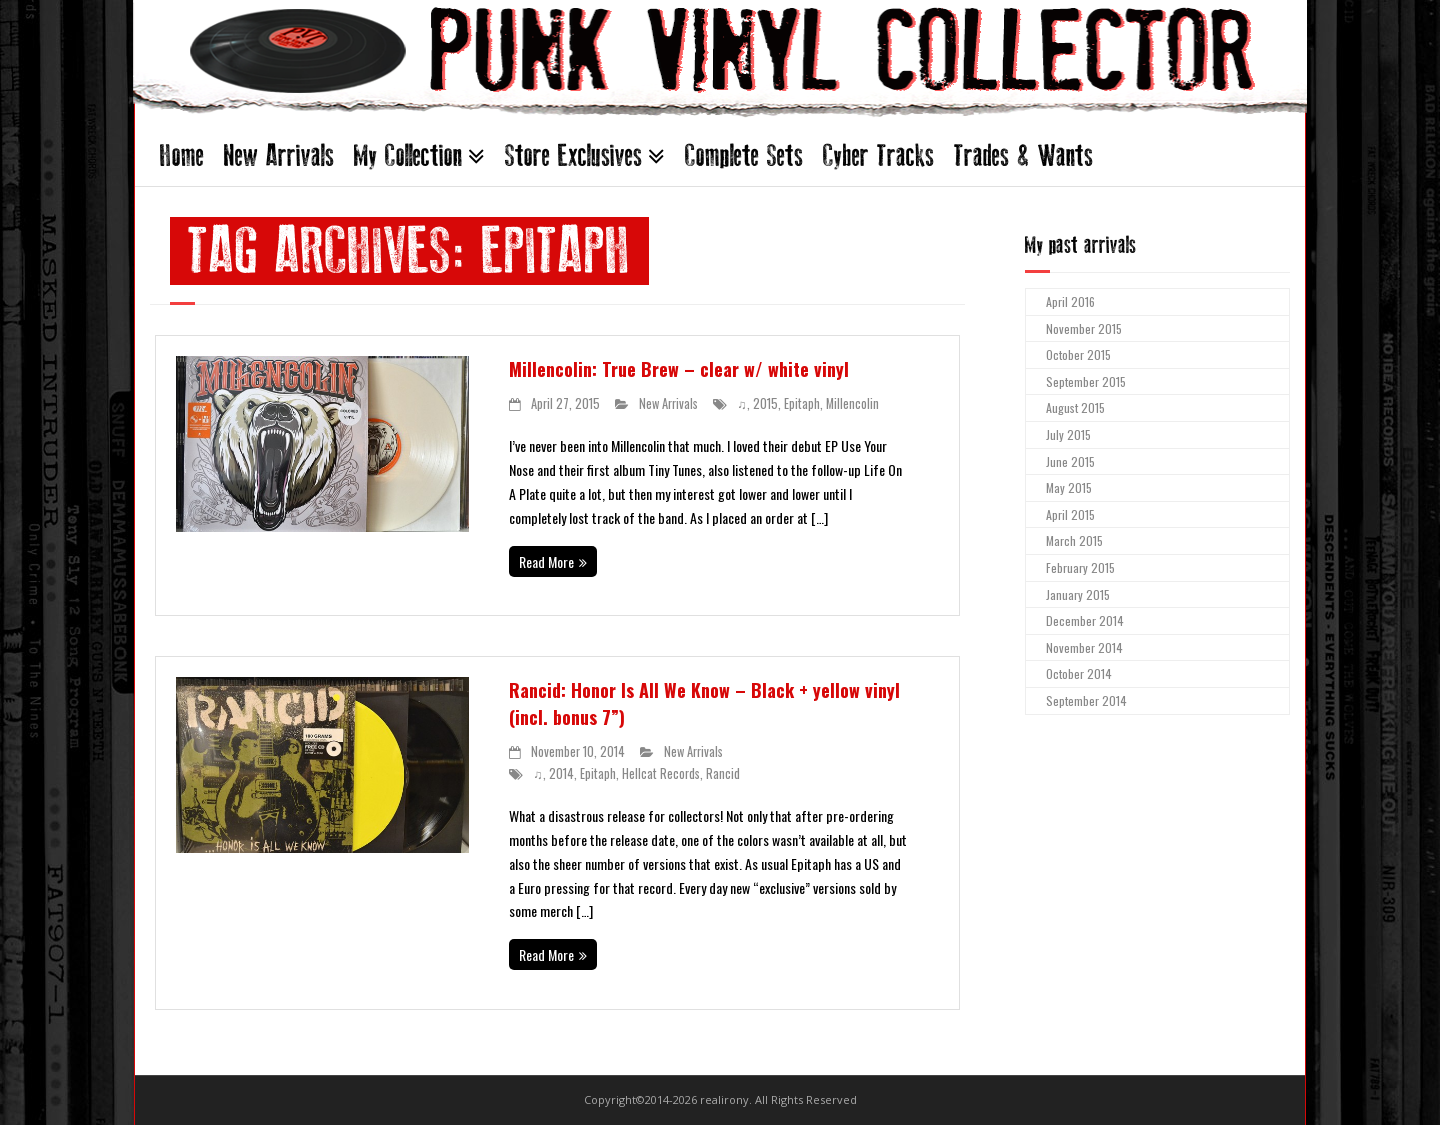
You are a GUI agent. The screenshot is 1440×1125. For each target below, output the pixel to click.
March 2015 (1074, 540)
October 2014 (1079, 673)
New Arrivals (279, 155)
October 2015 (1078, 354)
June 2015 (1070, 461)
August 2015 (1075, 407)
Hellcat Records (661, 773)
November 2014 (1084, 647)
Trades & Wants (1023, 155)
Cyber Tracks (878, 155)
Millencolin (852, 403)
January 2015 (1078, 594)
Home (182, 155)
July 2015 (1068, 434)
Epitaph (802, 403)
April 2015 (1070, 514)
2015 (765, 403)
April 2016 (1070, 301)
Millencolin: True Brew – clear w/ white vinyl (679, 369)
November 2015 (1084, 328)
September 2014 (1086, 700)
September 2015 (1086, 381)
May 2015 (1069, 487)
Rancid (723, 773)
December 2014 (1085, 620)
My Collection (408, 155)
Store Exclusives (573, 155)
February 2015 (1080, 567)
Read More (546, 561)
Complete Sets (744, 155)
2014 (561, 773)
